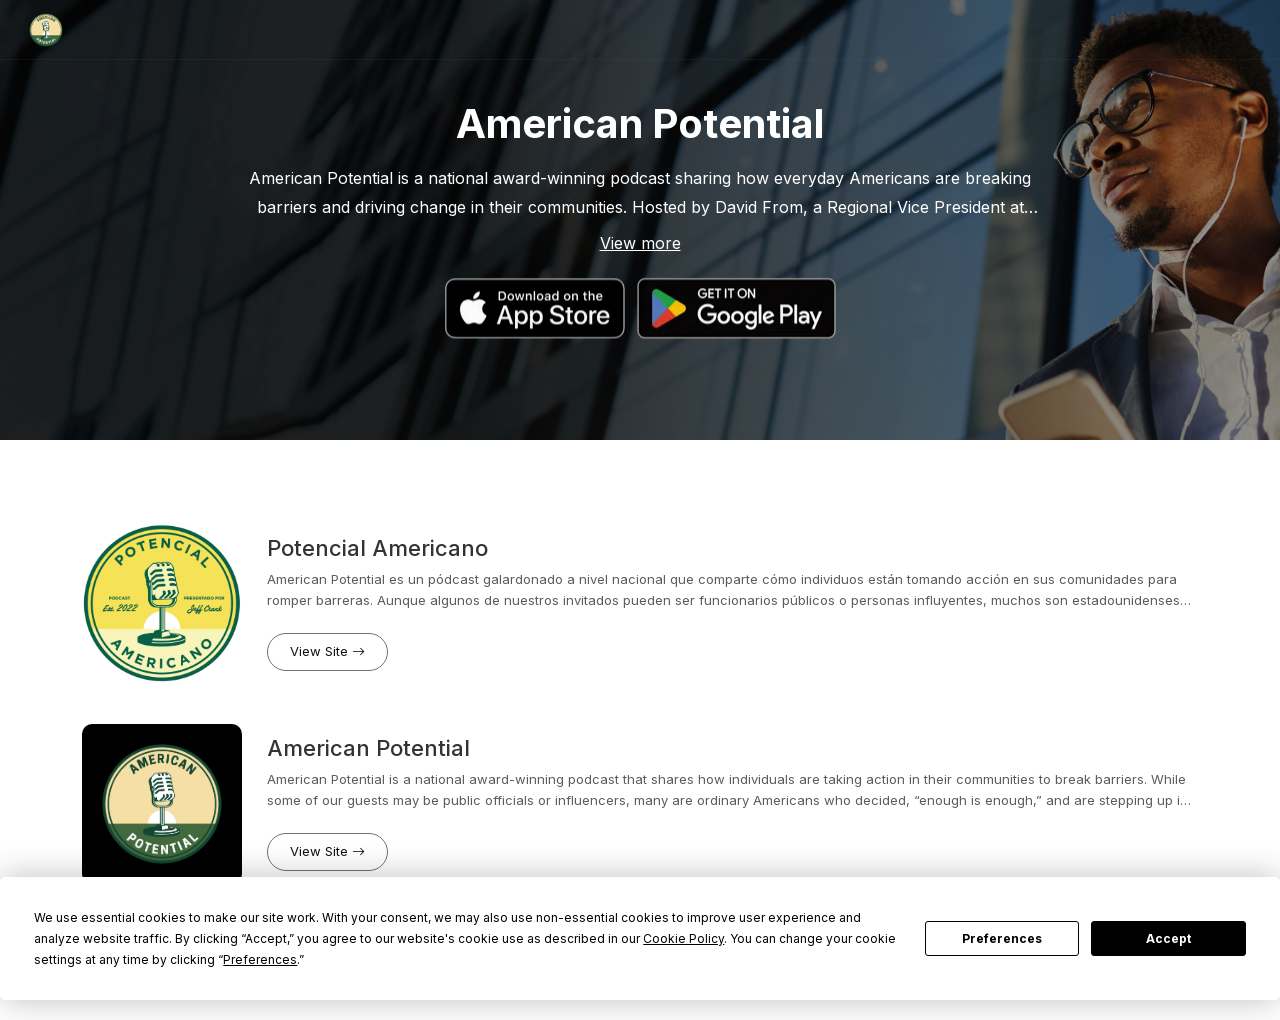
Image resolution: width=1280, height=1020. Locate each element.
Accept (1168, 938)
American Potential (368, 748)
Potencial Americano (377, 548)
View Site (327, 651)
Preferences (1002, 938)
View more (640, 244)
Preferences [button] (260, 959)
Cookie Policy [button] (683, 938)
